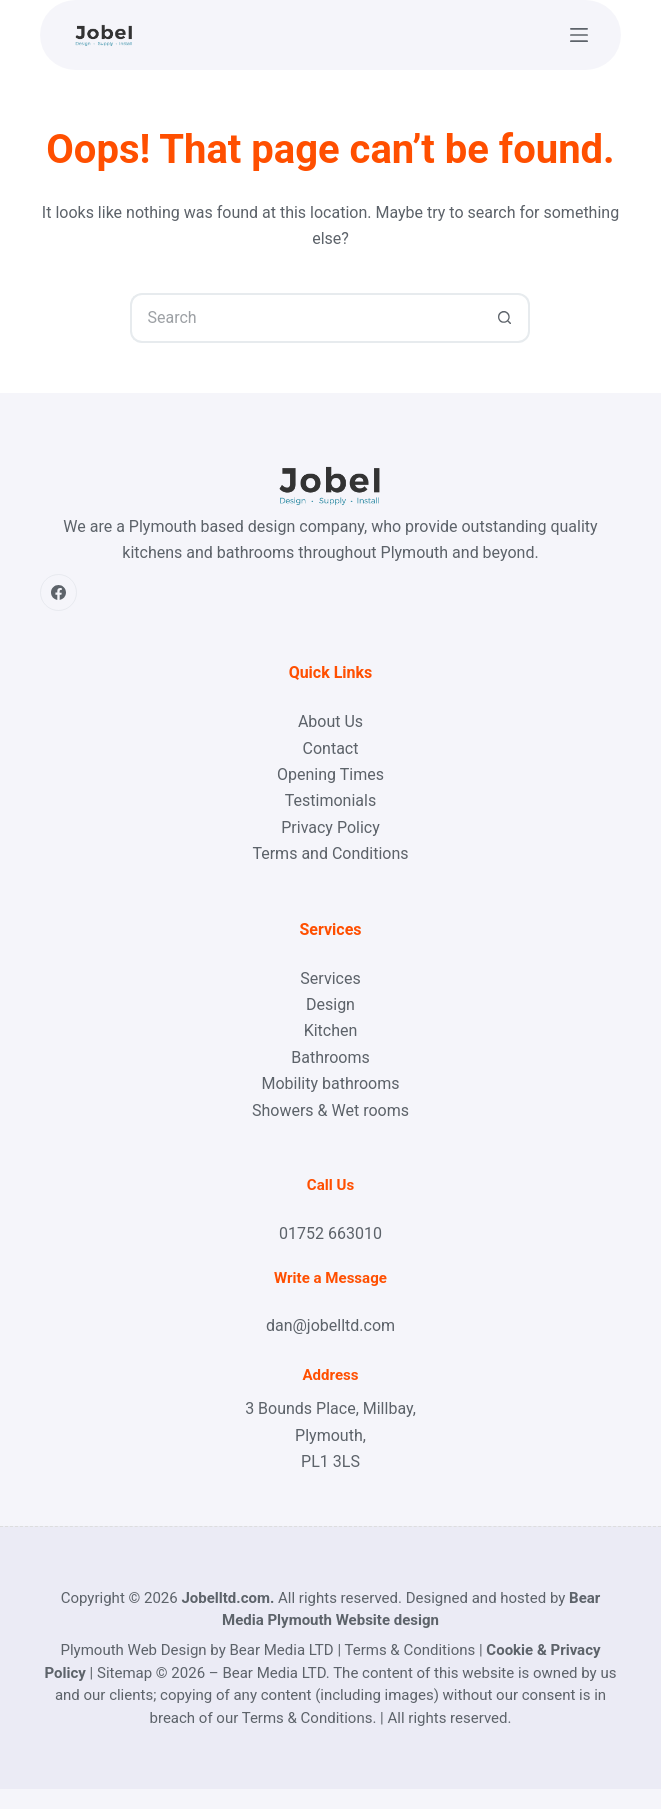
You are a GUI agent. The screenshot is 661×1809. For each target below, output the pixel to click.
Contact (331, 748)
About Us (330, 721)
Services (330, 978)
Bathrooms (330, 1057)
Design (330, 1004)
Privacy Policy (330, 827)
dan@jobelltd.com (330, 1325)
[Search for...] (305, 318)
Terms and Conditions (330, 853)
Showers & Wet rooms (330, 1110)
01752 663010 (330, 1233)
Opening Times (330, 774)
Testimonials (330, 800)
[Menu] (579, 35)
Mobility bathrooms (330, 1083)
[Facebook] (59, 593)
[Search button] (505, 318)
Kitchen (331, 1030)
